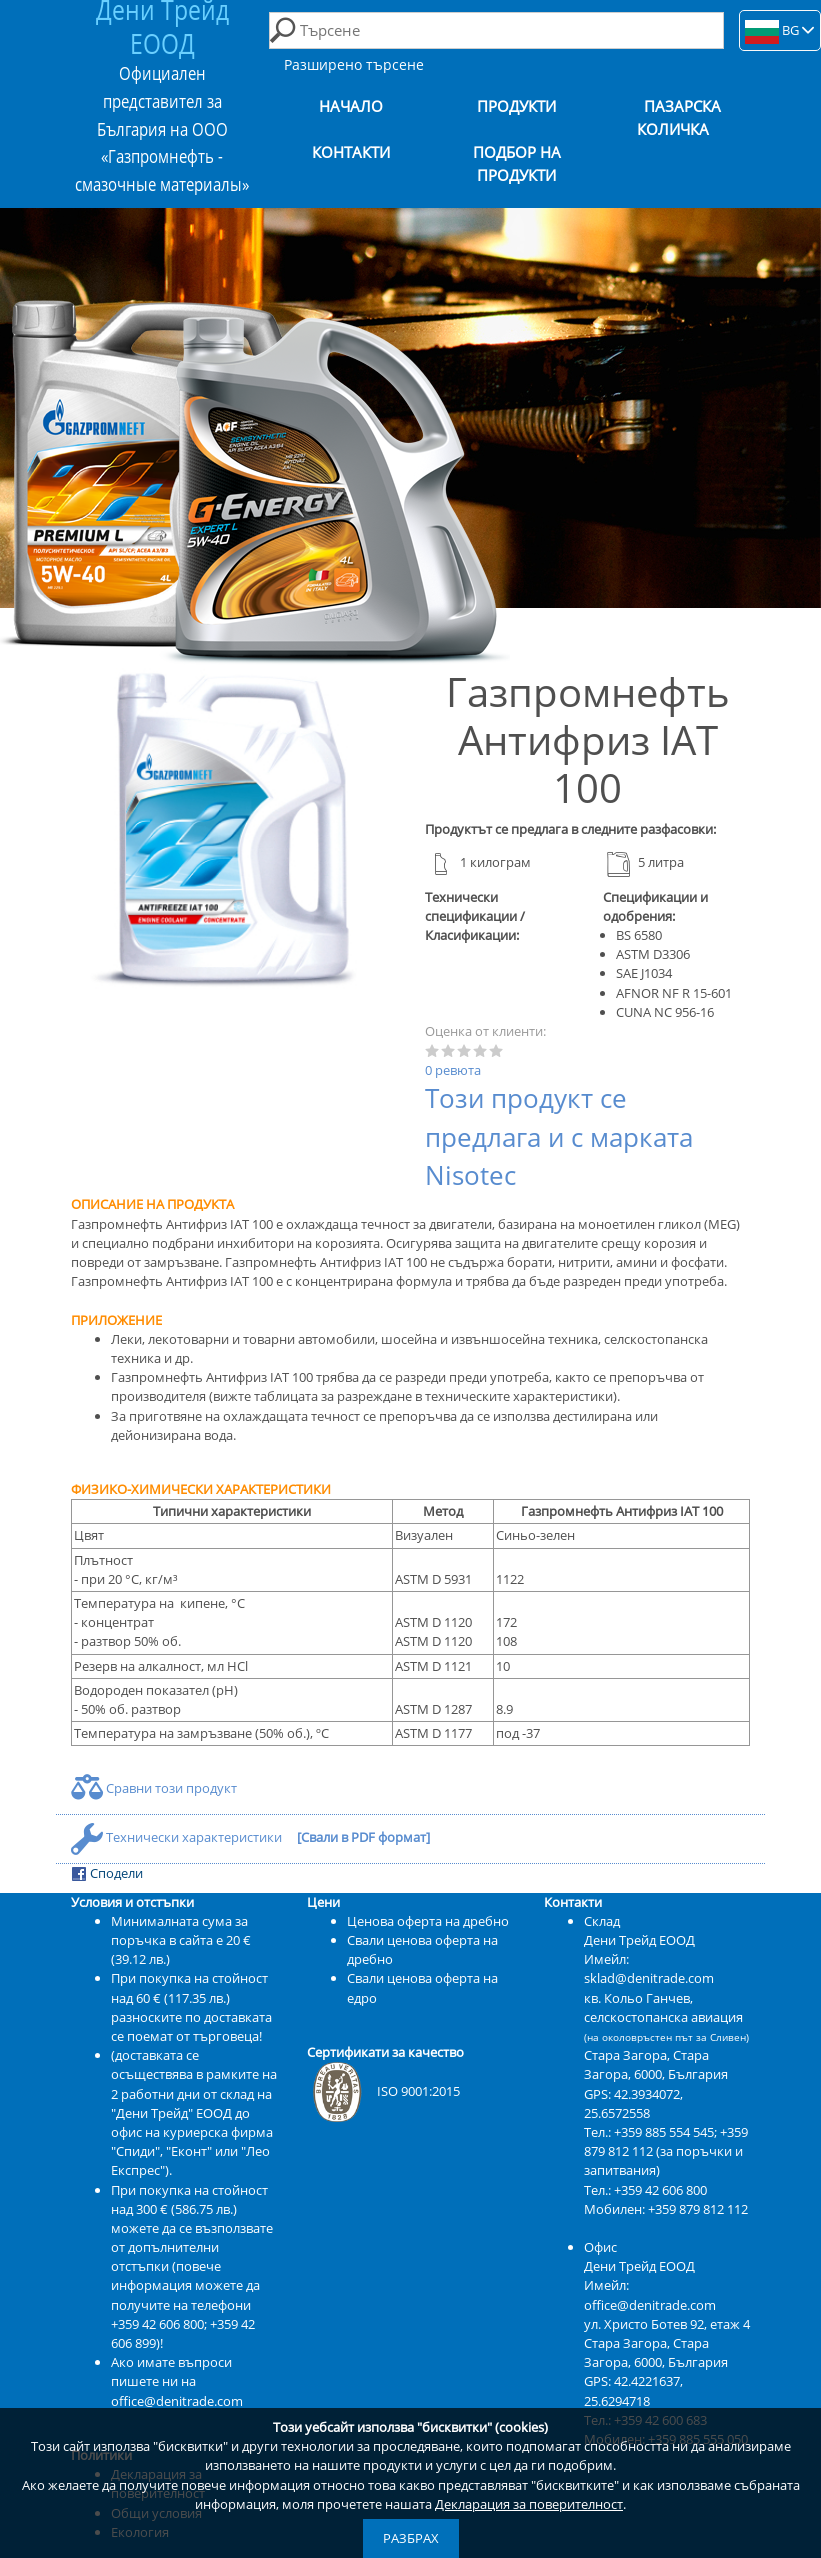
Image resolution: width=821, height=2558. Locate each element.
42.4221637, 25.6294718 (633, 2390)
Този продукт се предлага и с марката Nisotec (559, 1137)
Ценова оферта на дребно (428, 1921)
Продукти (516, 106)
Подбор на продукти (517, 164)
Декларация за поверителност (529, 2504)
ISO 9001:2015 (383, 2091)
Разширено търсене (354, 64)
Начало (351, 106)
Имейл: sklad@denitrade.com (649, 1968)
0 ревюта (453, 1070)
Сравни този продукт (154, 1788)
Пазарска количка (679, 118)
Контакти (351, 152)
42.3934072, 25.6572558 (633, 2103)
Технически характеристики (178, 1837)
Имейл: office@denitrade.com (650, 2294)
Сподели (107, 1873)
